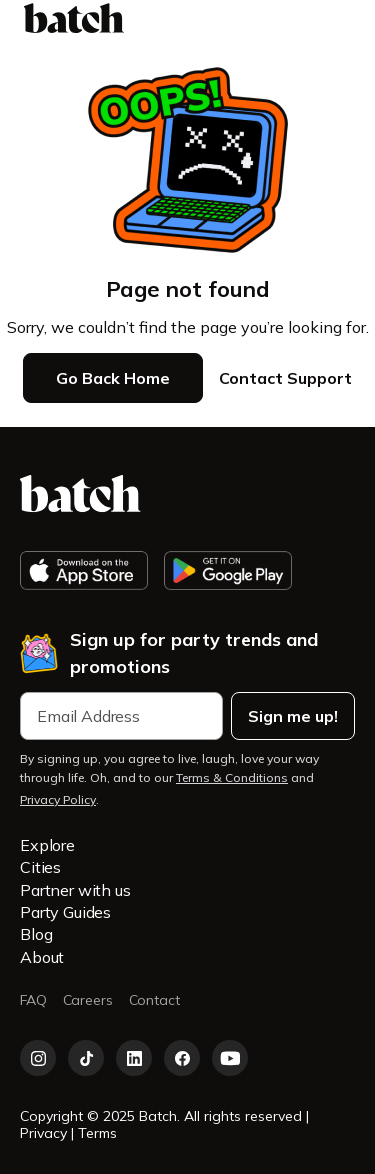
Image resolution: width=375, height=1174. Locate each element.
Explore (47, 845)
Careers (88, 1000)
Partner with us (75, 890)
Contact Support (285, 378)
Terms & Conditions (232, 777)
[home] (74, 18)
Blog (36, 934)
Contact (154, 1000)
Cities (40, 867)
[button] (342, 18)
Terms (97, 1133)
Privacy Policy (58, 799)
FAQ (33, 1000)
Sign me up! (293, 716)
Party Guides (65, 912)
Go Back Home (113, 378)
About (42, 957)
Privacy (45, 1133)
